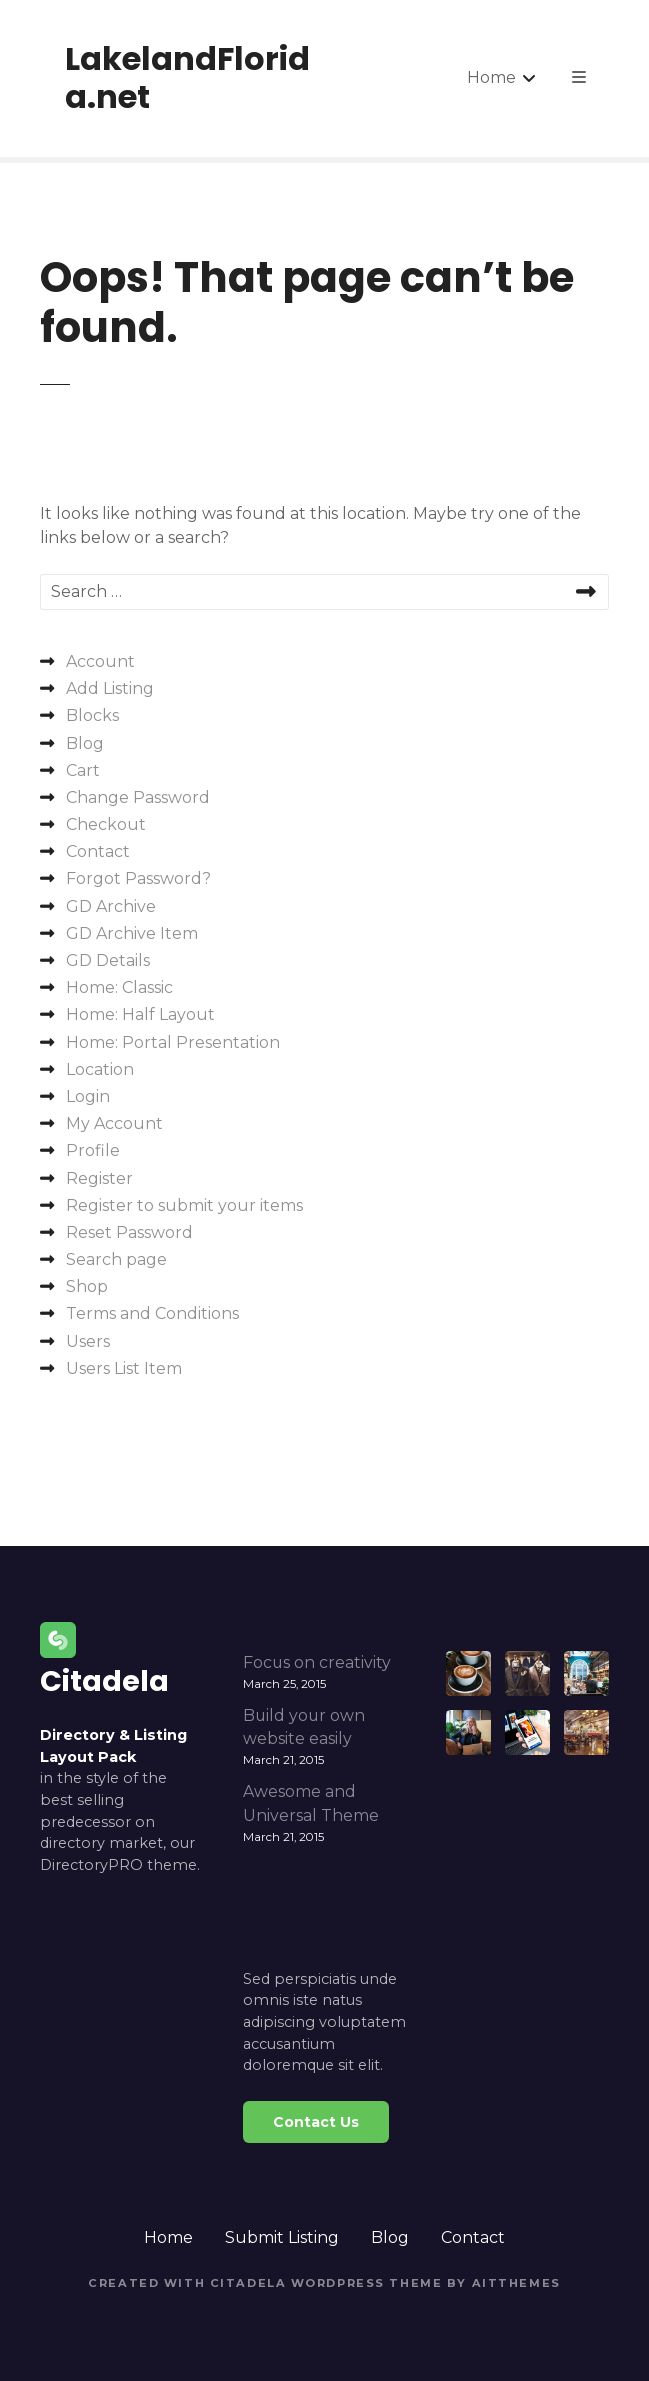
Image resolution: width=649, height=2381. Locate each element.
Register (99, 1178)
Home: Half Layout (140, 1014)
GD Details (108, 960)
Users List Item (124, 1368)
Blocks (92, 715)
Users (88, 1341)
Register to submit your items (184, 1205)
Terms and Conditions (152, 1313)
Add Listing (110, 688)
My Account (114, 1123)
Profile (93, 1150)
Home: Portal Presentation (173, 1042)
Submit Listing (282, 2237)
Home (491, 77)
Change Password (138, 797)
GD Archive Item (132, 933)
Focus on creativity (317, 1662)
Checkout (106, 824)
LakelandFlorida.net (187, 77)
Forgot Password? (138, 878)
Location (100, 1069)
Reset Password (129, 1232)
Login (88, 1096)
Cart (83, 770)
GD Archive (111, 906)
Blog (85, 743)
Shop (87, 1286)
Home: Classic (119, 987)
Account (100, 661)
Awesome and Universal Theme (311, 1803)
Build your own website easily (304, 1727)
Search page (116, 1259)
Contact (98, 851)
